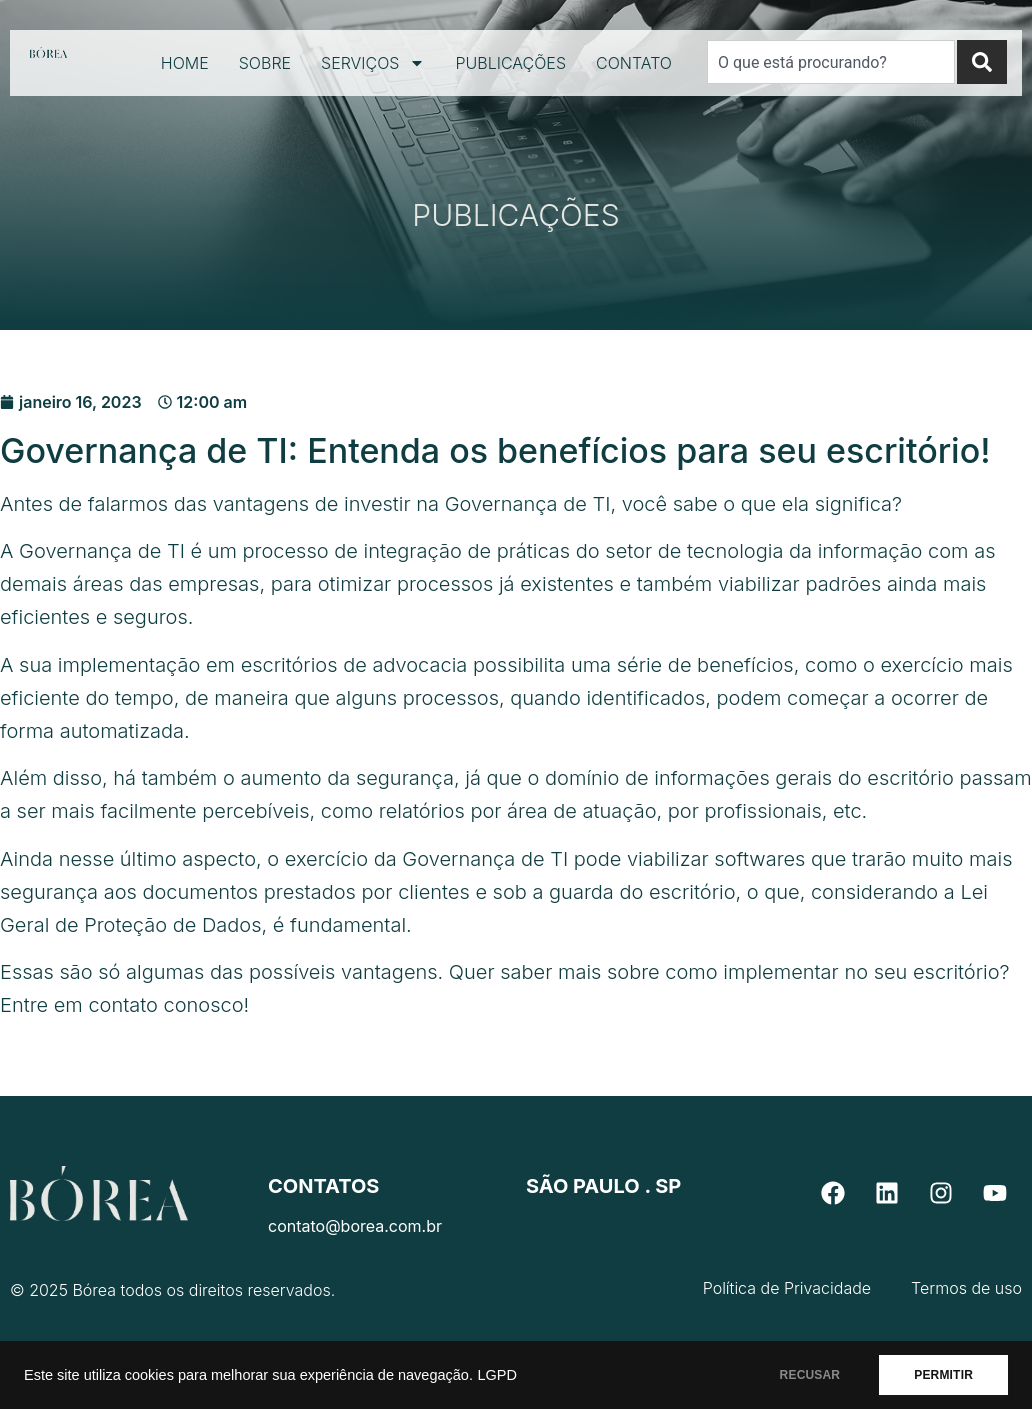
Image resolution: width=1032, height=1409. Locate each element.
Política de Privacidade (787, 1288)
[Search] (982, 62)
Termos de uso (966, 1288)
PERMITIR (943, 1375)
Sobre (265, 63)
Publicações (510, 63)
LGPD (497, 1375)
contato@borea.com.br (355, 1226)
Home (185, 63)
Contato (634, 63)
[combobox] (831, 62)
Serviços (373, 63)
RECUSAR (810, 1375)
